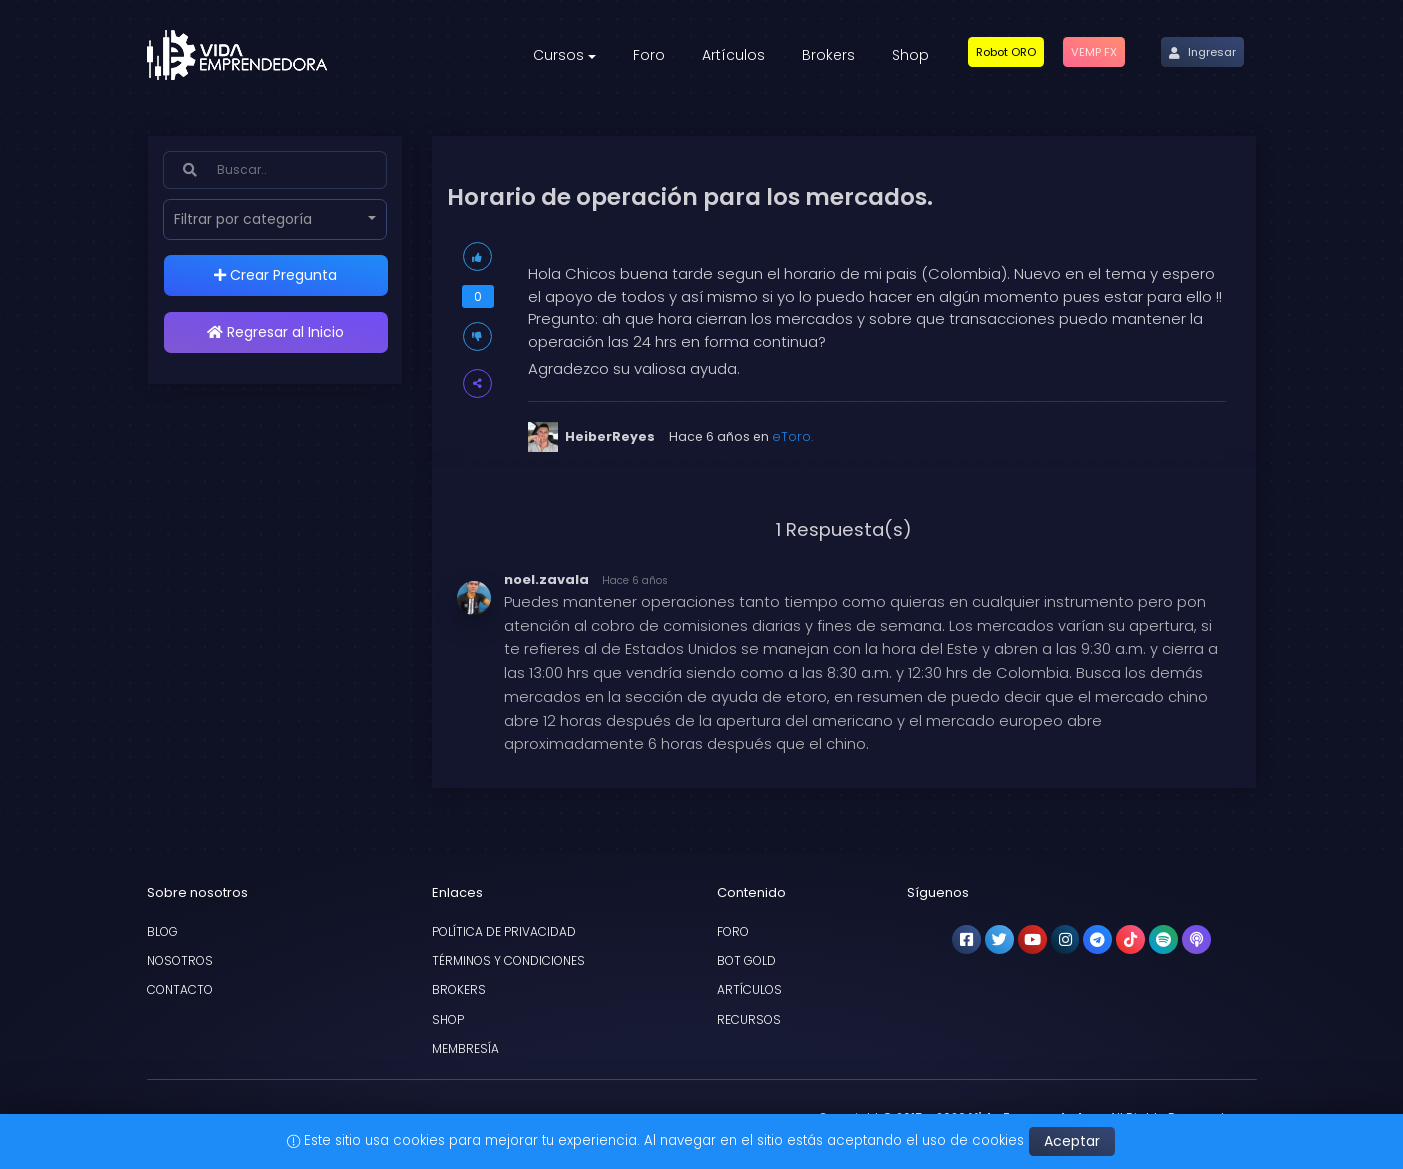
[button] (1006, 52)
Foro (733, 931)
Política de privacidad (504, 931)
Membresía (465, 1048)
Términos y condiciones (508, 960)
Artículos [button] (733, 55)
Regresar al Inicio (275, 332)
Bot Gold (746, 960)
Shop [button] (910, 55)
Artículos (749, 989)
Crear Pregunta (275, 275)
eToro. (792, 436)
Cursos (558, 55)
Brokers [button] (828, 55)
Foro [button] (649, 55)
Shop (448, 1019)
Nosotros (180, 960)
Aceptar (1072, 1141)
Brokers (459, 989)
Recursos (749, 1019)
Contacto (180, 989)
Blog (162, 931)
